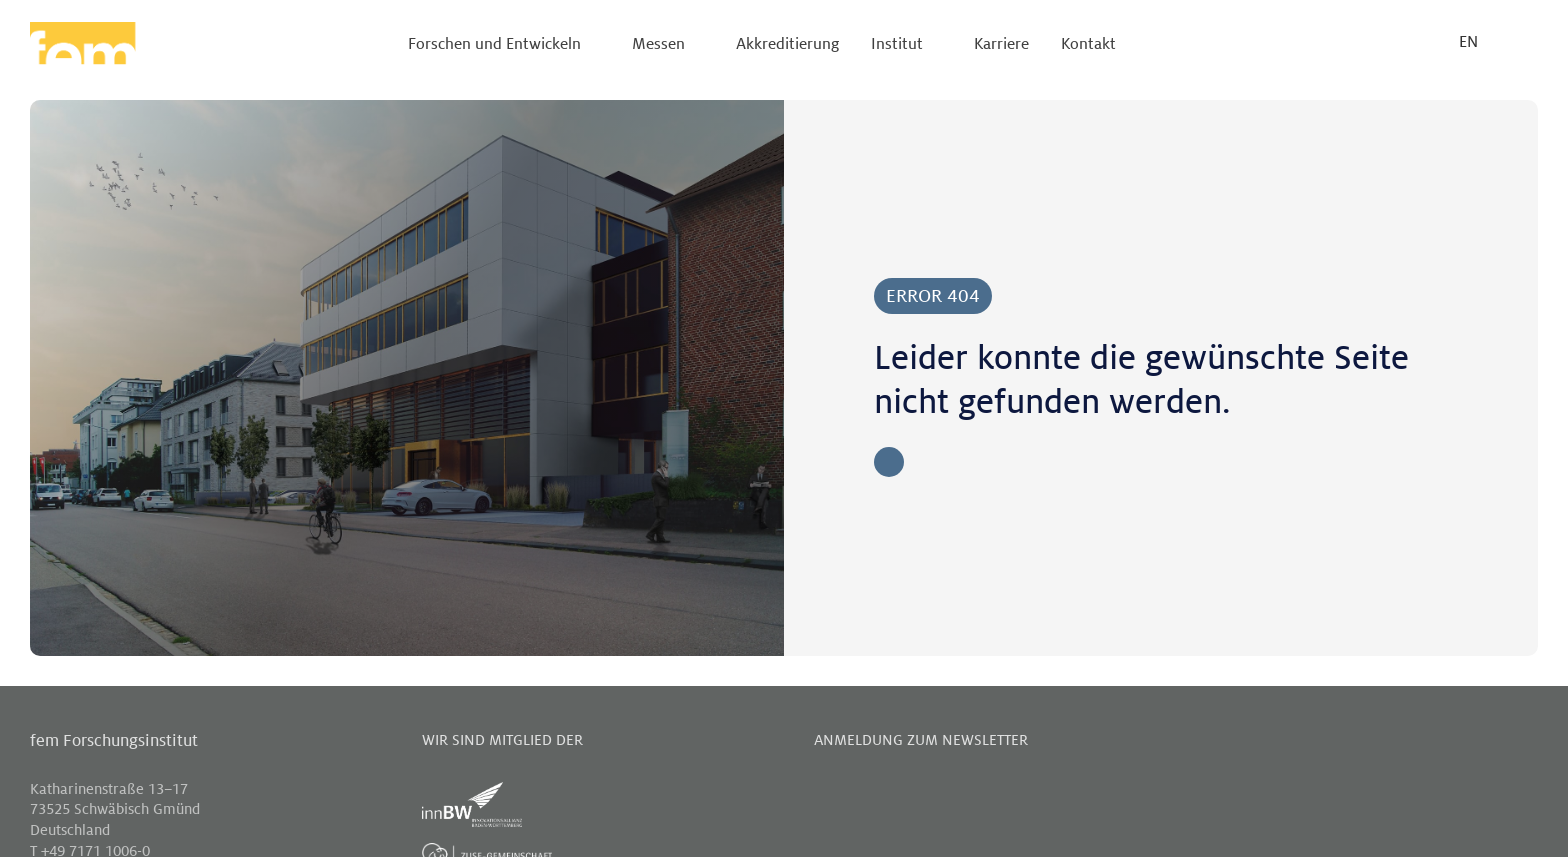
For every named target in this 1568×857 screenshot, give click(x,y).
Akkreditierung (787, 44)
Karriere (1001, 44)
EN (1468, 42)
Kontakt (1088, 44)
